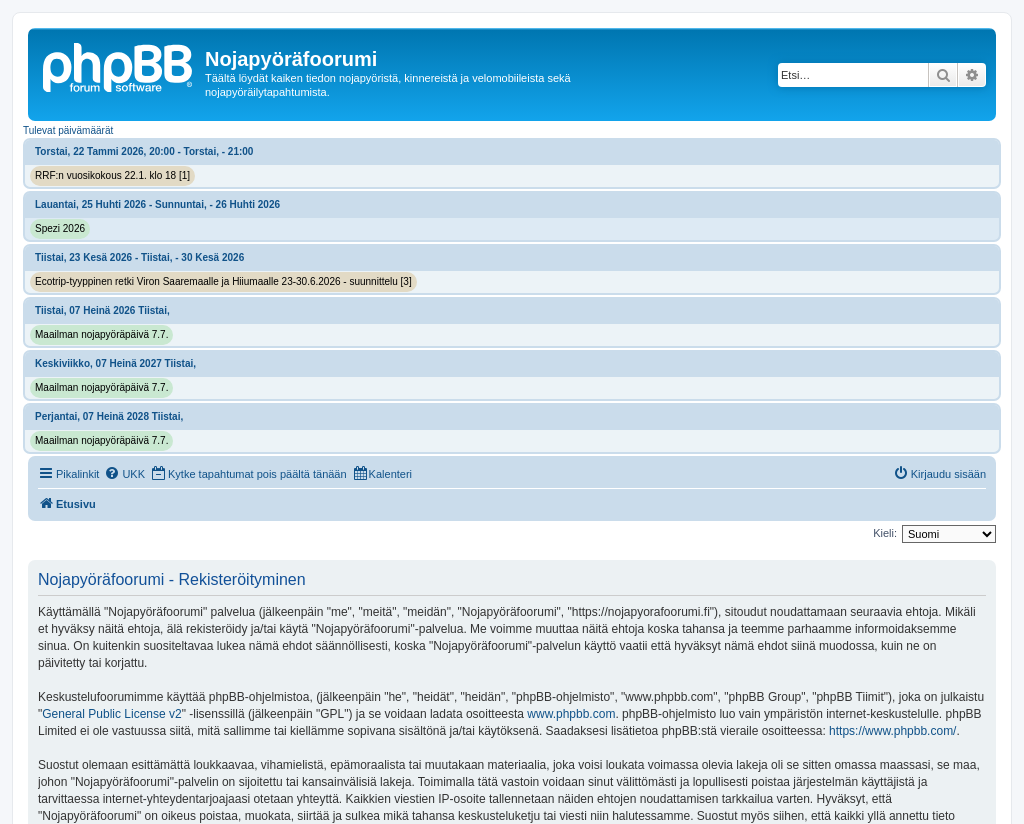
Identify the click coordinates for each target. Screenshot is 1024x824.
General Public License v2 (111, 714)
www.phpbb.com (571, 714)
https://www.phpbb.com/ (892, 731)
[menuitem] (124, 474)
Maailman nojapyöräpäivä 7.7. (101, 334)
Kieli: (885, 533)
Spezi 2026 (60, 228)
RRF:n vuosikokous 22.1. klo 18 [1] (112, 175)
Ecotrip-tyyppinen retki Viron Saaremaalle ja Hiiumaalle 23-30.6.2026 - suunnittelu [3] (223, 281)
